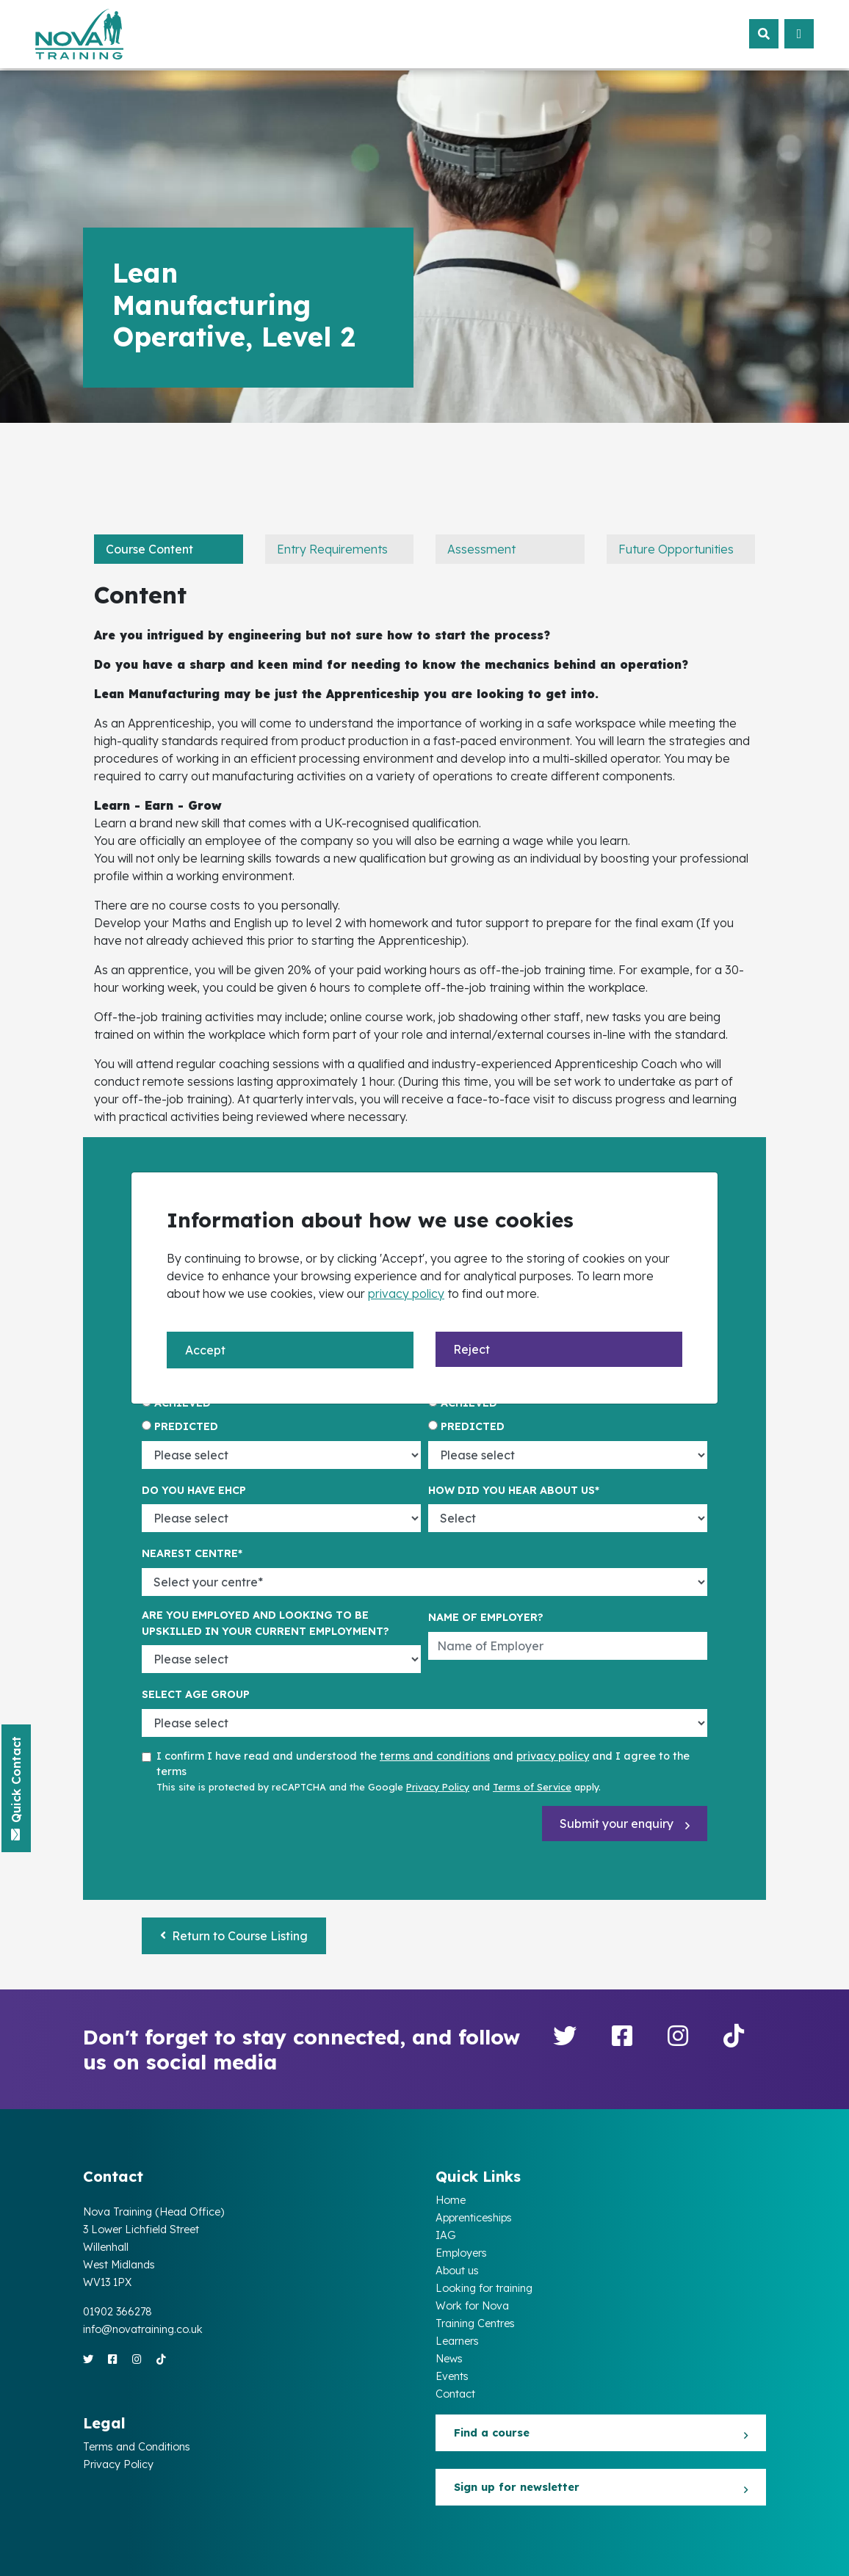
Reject (471, 1349)
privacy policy (406, 1293)
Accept (205, 1350)
